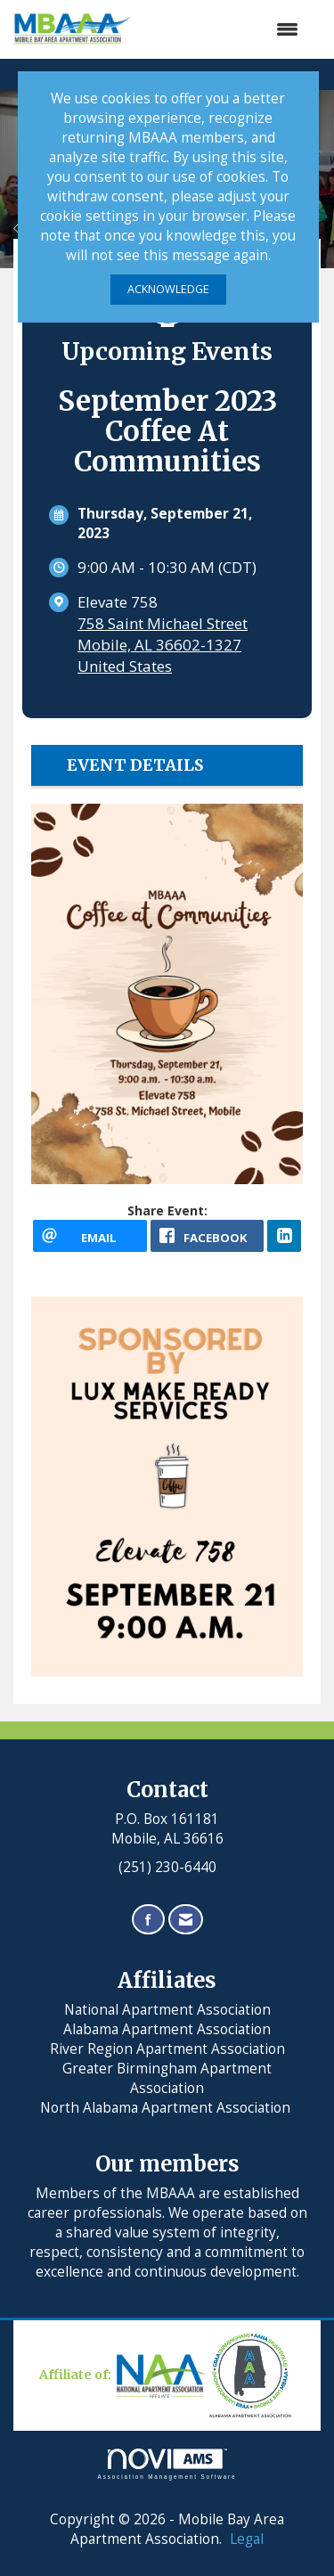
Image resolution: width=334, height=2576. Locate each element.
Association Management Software (167, 2464)
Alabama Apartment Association (167, 2029)
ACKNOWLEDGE (168, 289)
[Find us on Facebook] (148, 1919)
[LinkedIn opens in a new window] (284, 1236)
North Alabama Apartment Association (167, 2107)
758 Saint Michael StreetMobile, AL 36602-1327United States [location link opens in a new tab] (162, 644)
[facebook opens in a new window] (208, 1236)
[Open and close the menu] (224, 29)
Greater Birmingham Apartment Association (167, 2078)
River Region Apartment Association (167, 2049)
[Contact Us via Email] (185, 1919)
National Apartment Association (167, 2009)
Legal (247, 2539)
